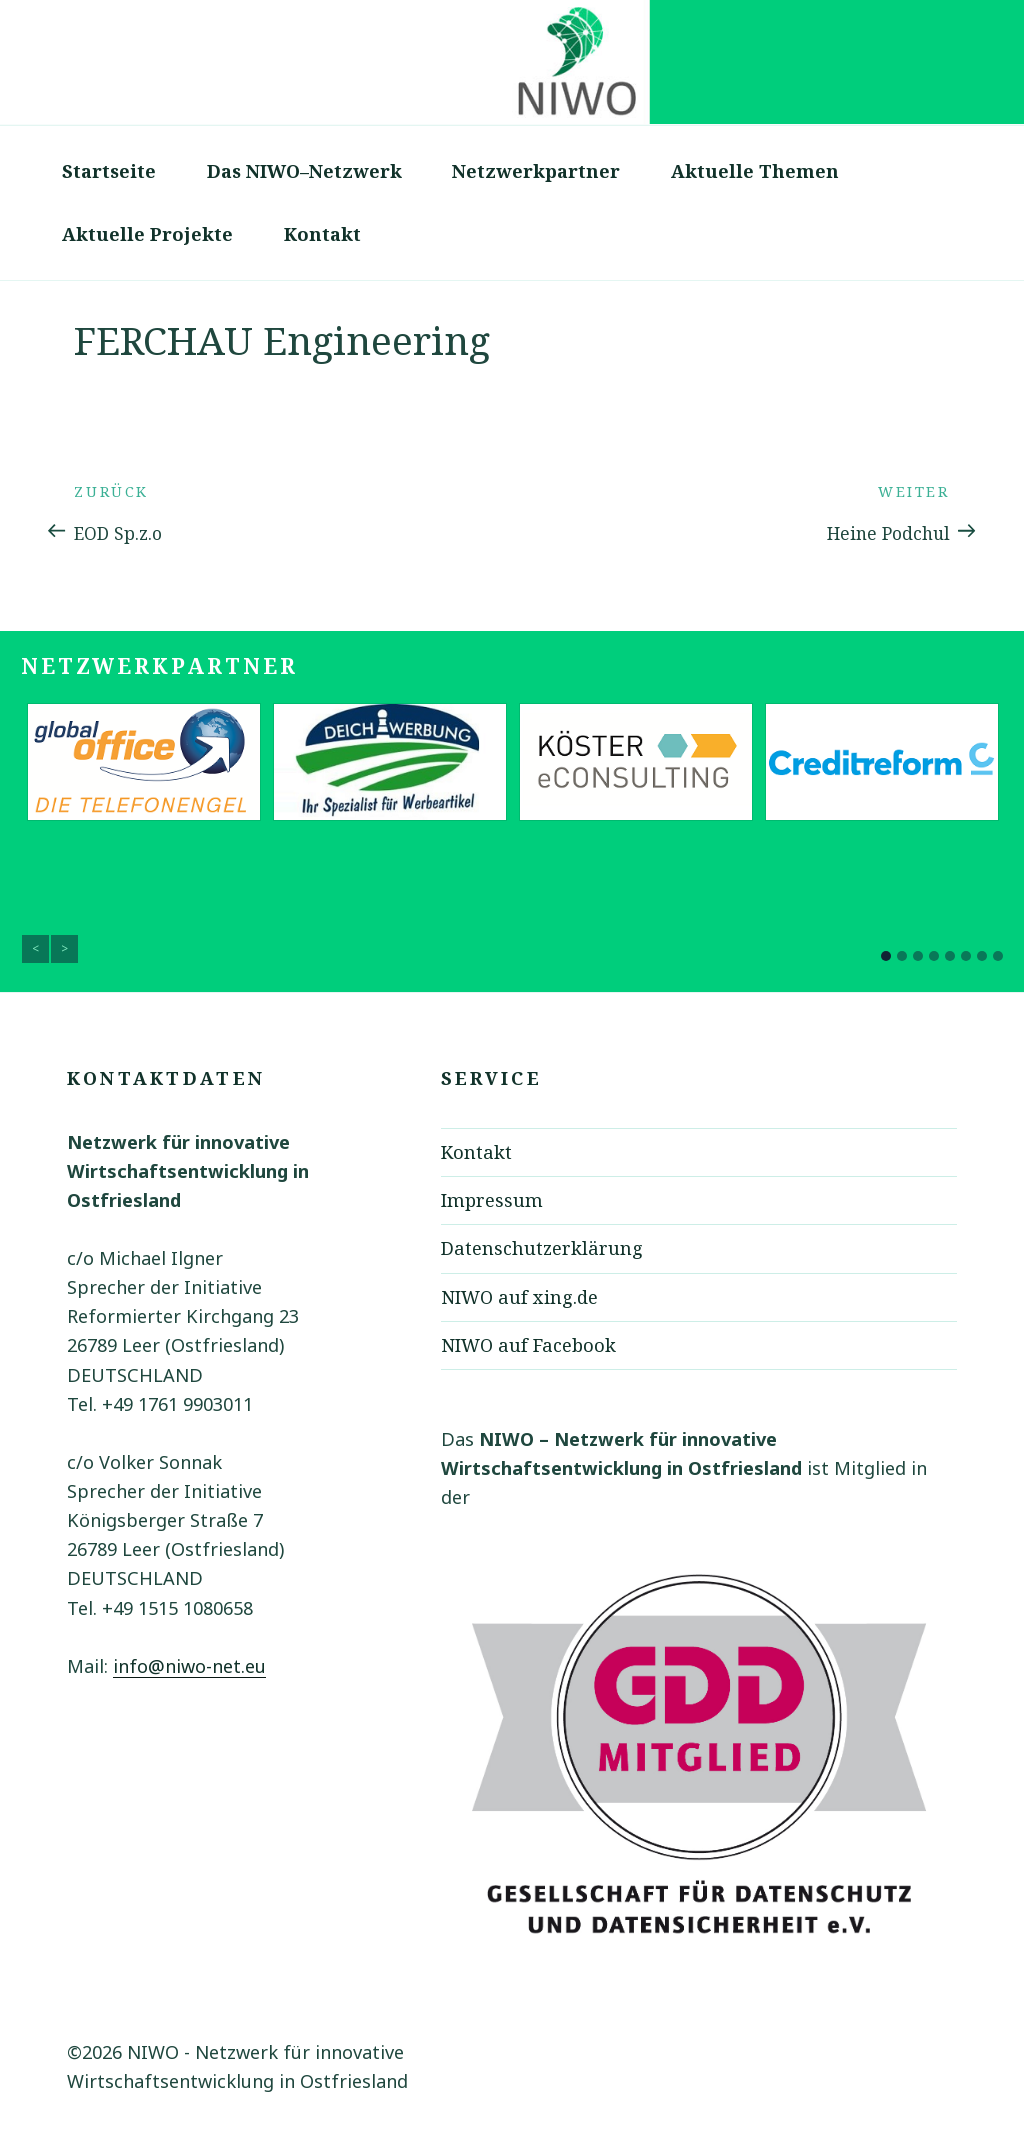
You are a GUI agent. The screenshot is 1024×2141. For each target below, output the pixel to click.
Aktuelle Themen (755, 171)
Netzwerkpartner (536, 171)
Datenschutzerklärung (542, 1248)
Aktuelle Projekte (147, 234)
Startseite (109, 171)
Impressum (492, 1200)
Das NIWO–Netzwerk (304, 171)
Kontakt (322, 234)
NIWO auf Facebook (528, 1345)
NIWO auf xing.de (519, 1297)
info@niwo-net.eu (189, 1666)
